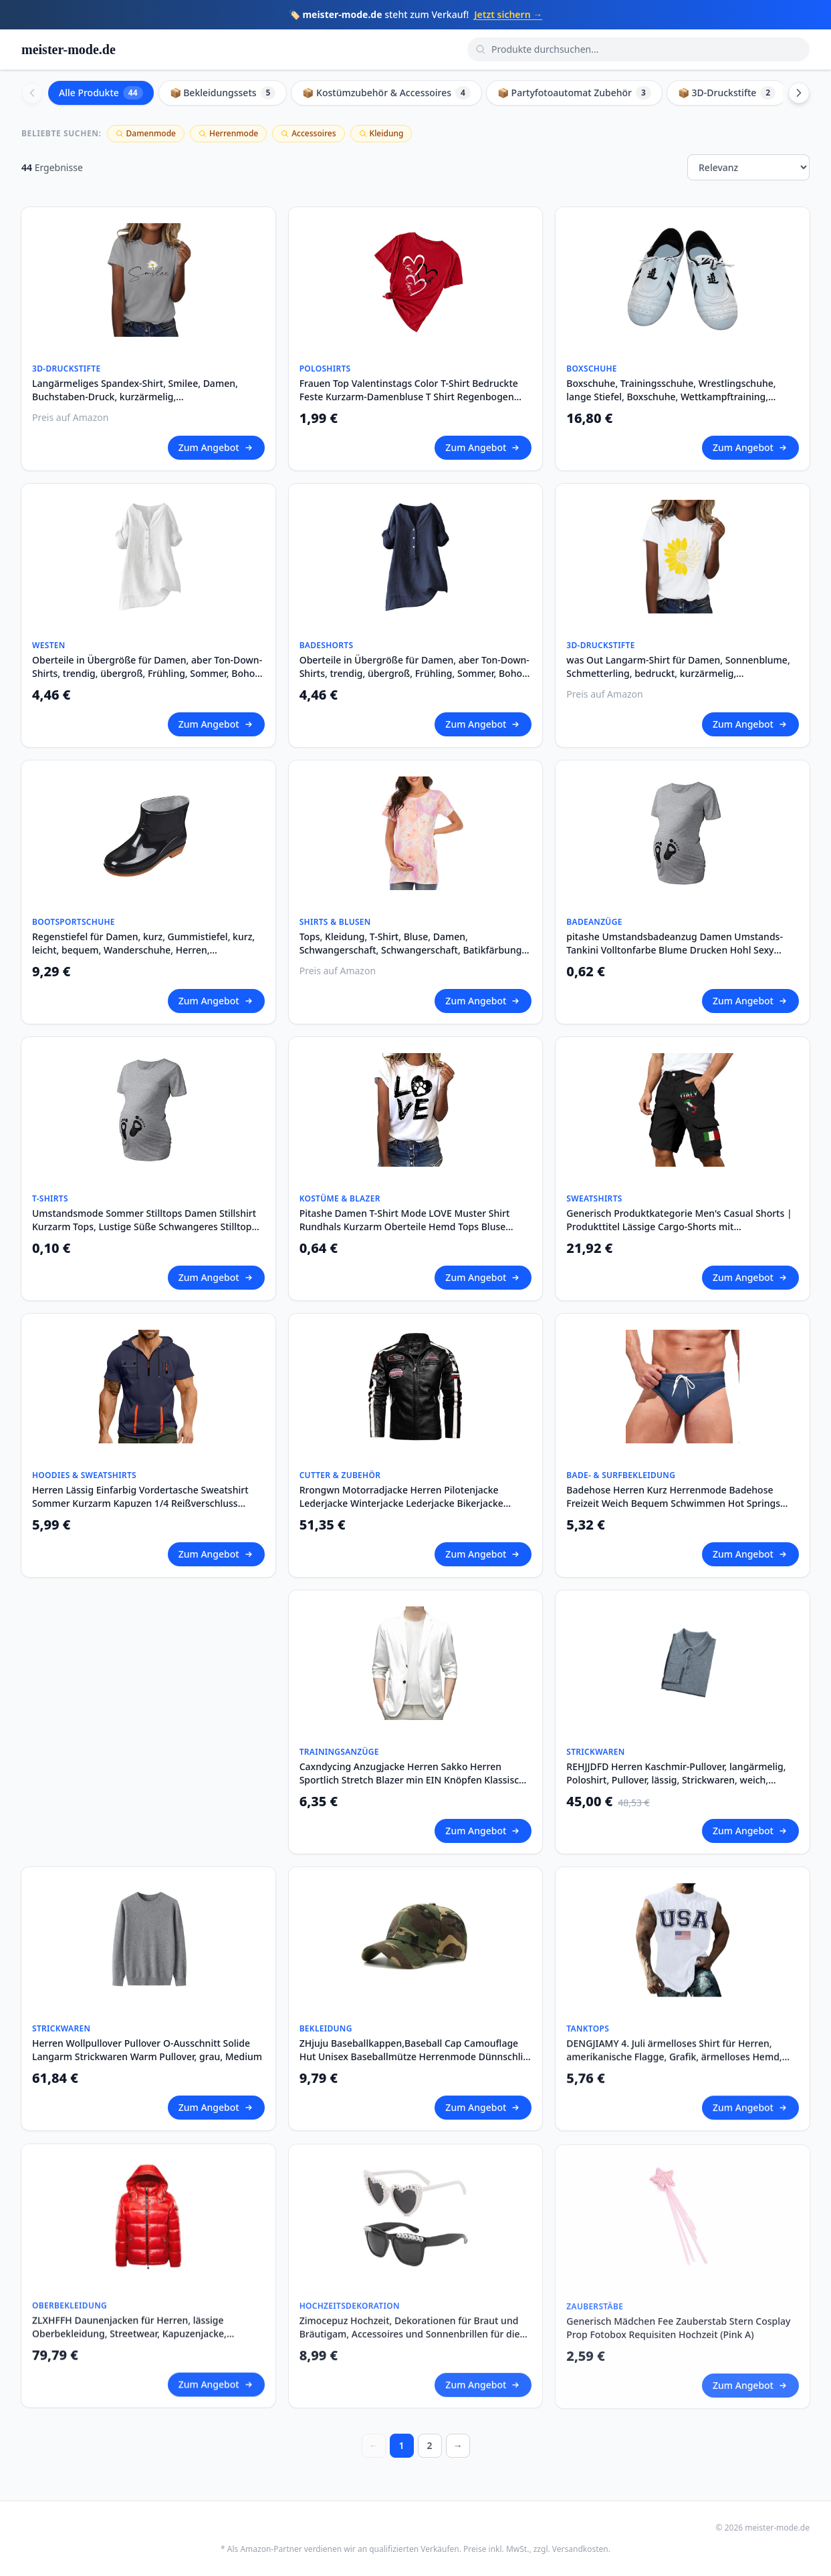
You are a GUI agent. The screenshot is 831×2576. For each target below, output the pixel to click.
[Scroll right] (799, 93)
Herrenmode (228, 133)
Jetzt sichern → (508, 14)
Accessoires (308, 133)
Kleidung (381, 133)
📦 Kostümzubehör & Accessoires (386, 93)
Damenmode (146, 133)
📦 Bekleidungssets (223, 93)
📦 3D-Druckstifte (727, 93)
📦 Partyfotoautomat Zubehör (574, 93)
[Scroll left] (32, 93)
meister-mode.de (68, 49)
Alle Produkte (101, 93)
